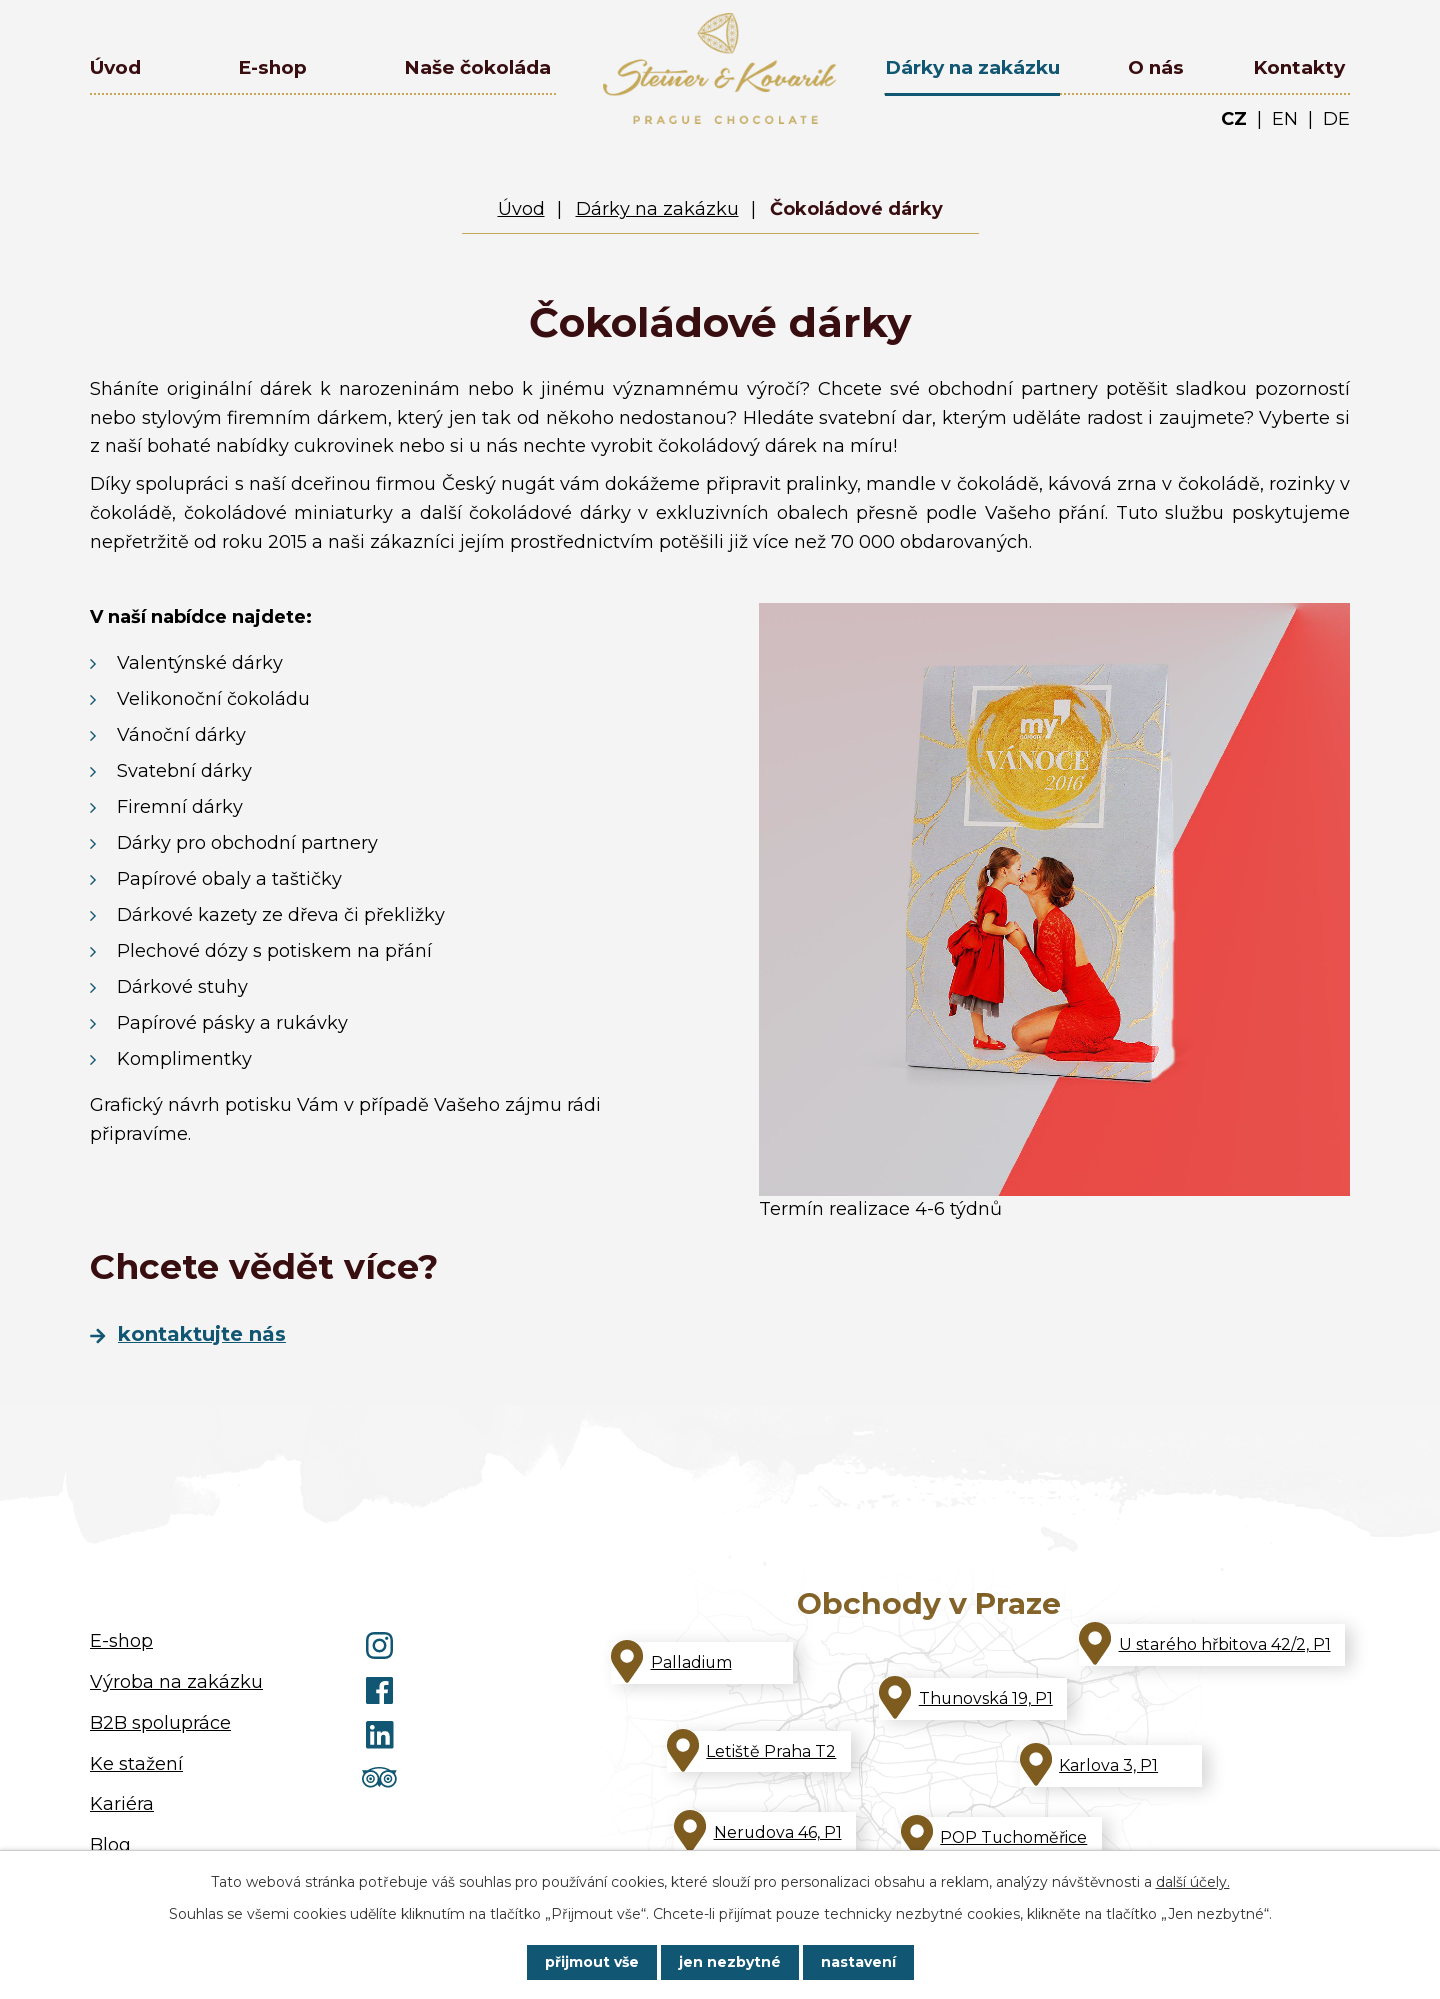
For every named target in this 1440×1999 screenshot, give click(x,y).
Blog (110, 1845)
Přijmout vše (592, 1962)
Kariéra (122, 1804)
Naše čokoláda (477, 67)
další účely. (1193, 1882)
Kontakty (1299, 67)
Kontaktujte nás (202, 1334)
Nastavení (858, 1962)
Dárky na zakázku (972, 67)
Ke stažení (136, 1764)
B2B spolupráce (160, 1723)
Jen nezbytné (730, 1962)
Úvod (115, 67)
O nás (1156, 67)
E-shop (272, 67)
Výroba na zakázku (176, 1682)
